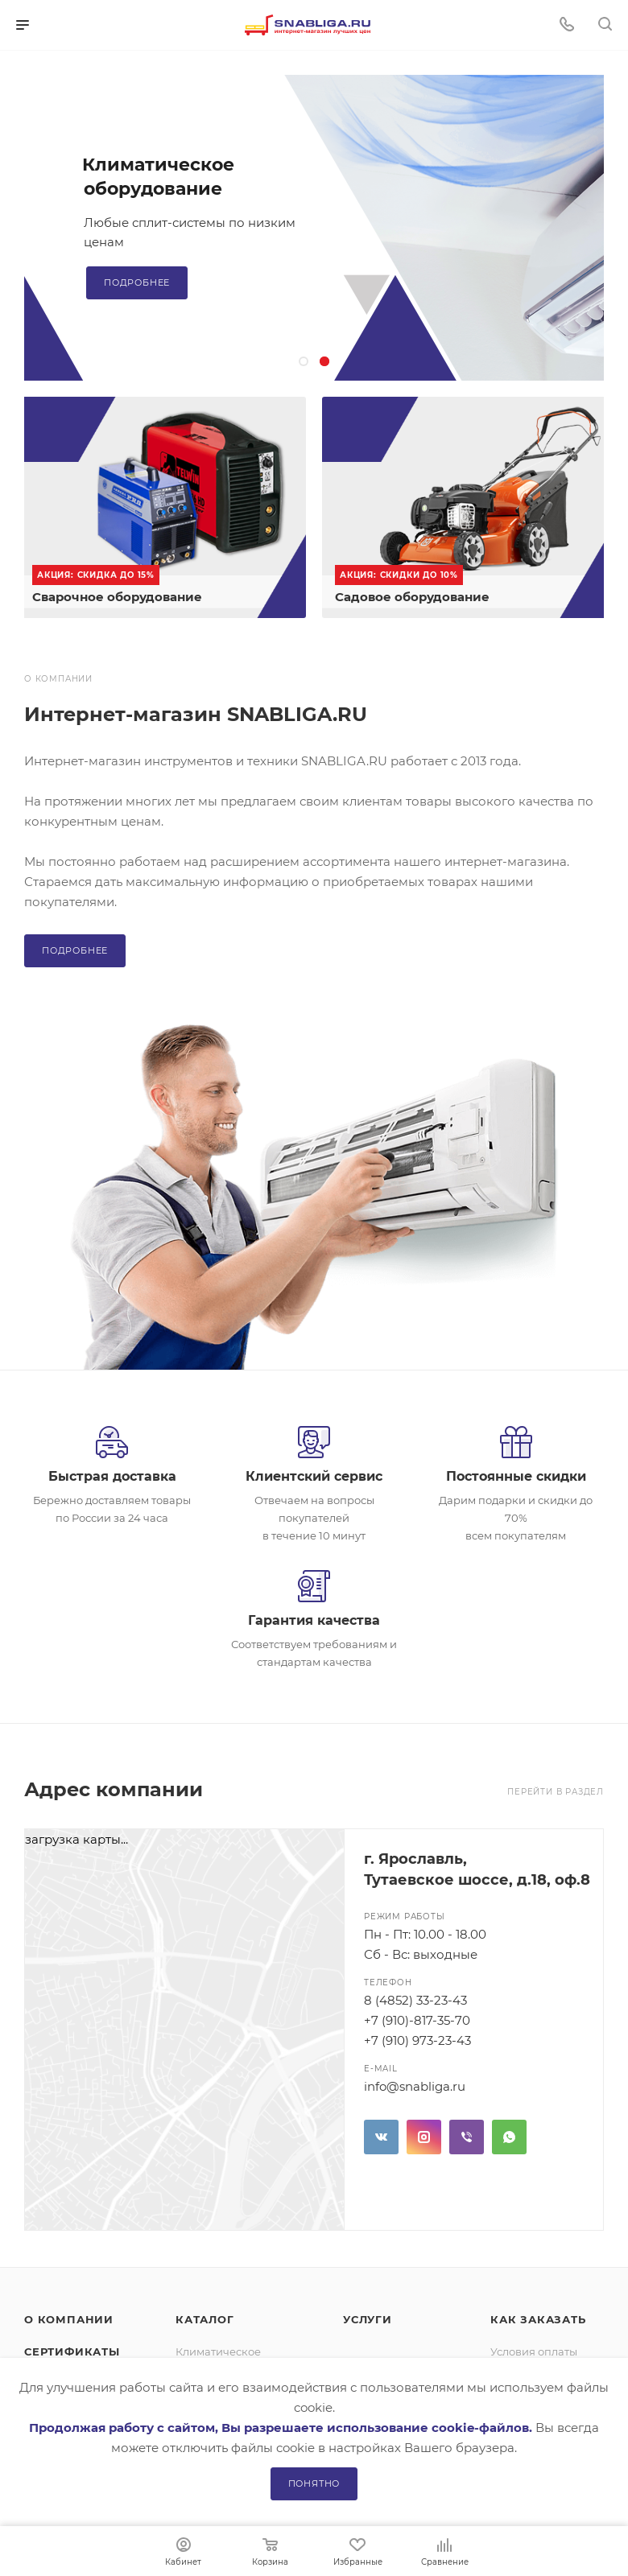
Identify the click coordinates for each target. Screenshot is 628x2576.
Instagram (424, 2137)
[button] (303, 361)
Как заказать (538, 2319)
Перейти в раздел (555, 1792)
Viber (466, 2137)
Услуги (367, 2319)
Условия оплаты (533, 2351)
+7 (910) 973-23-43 (417, 2040)
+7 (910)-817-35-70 (417, 2020)
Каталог (205, 2319)
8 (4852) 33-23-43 (415, 2000)
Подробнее (137, 282)
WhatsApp (509, 2137)
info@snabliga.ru (414, 2086)
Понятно (314, 2483)
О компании (69, 2319)
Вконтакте (381, 2137)
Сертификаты (72, 2351)
